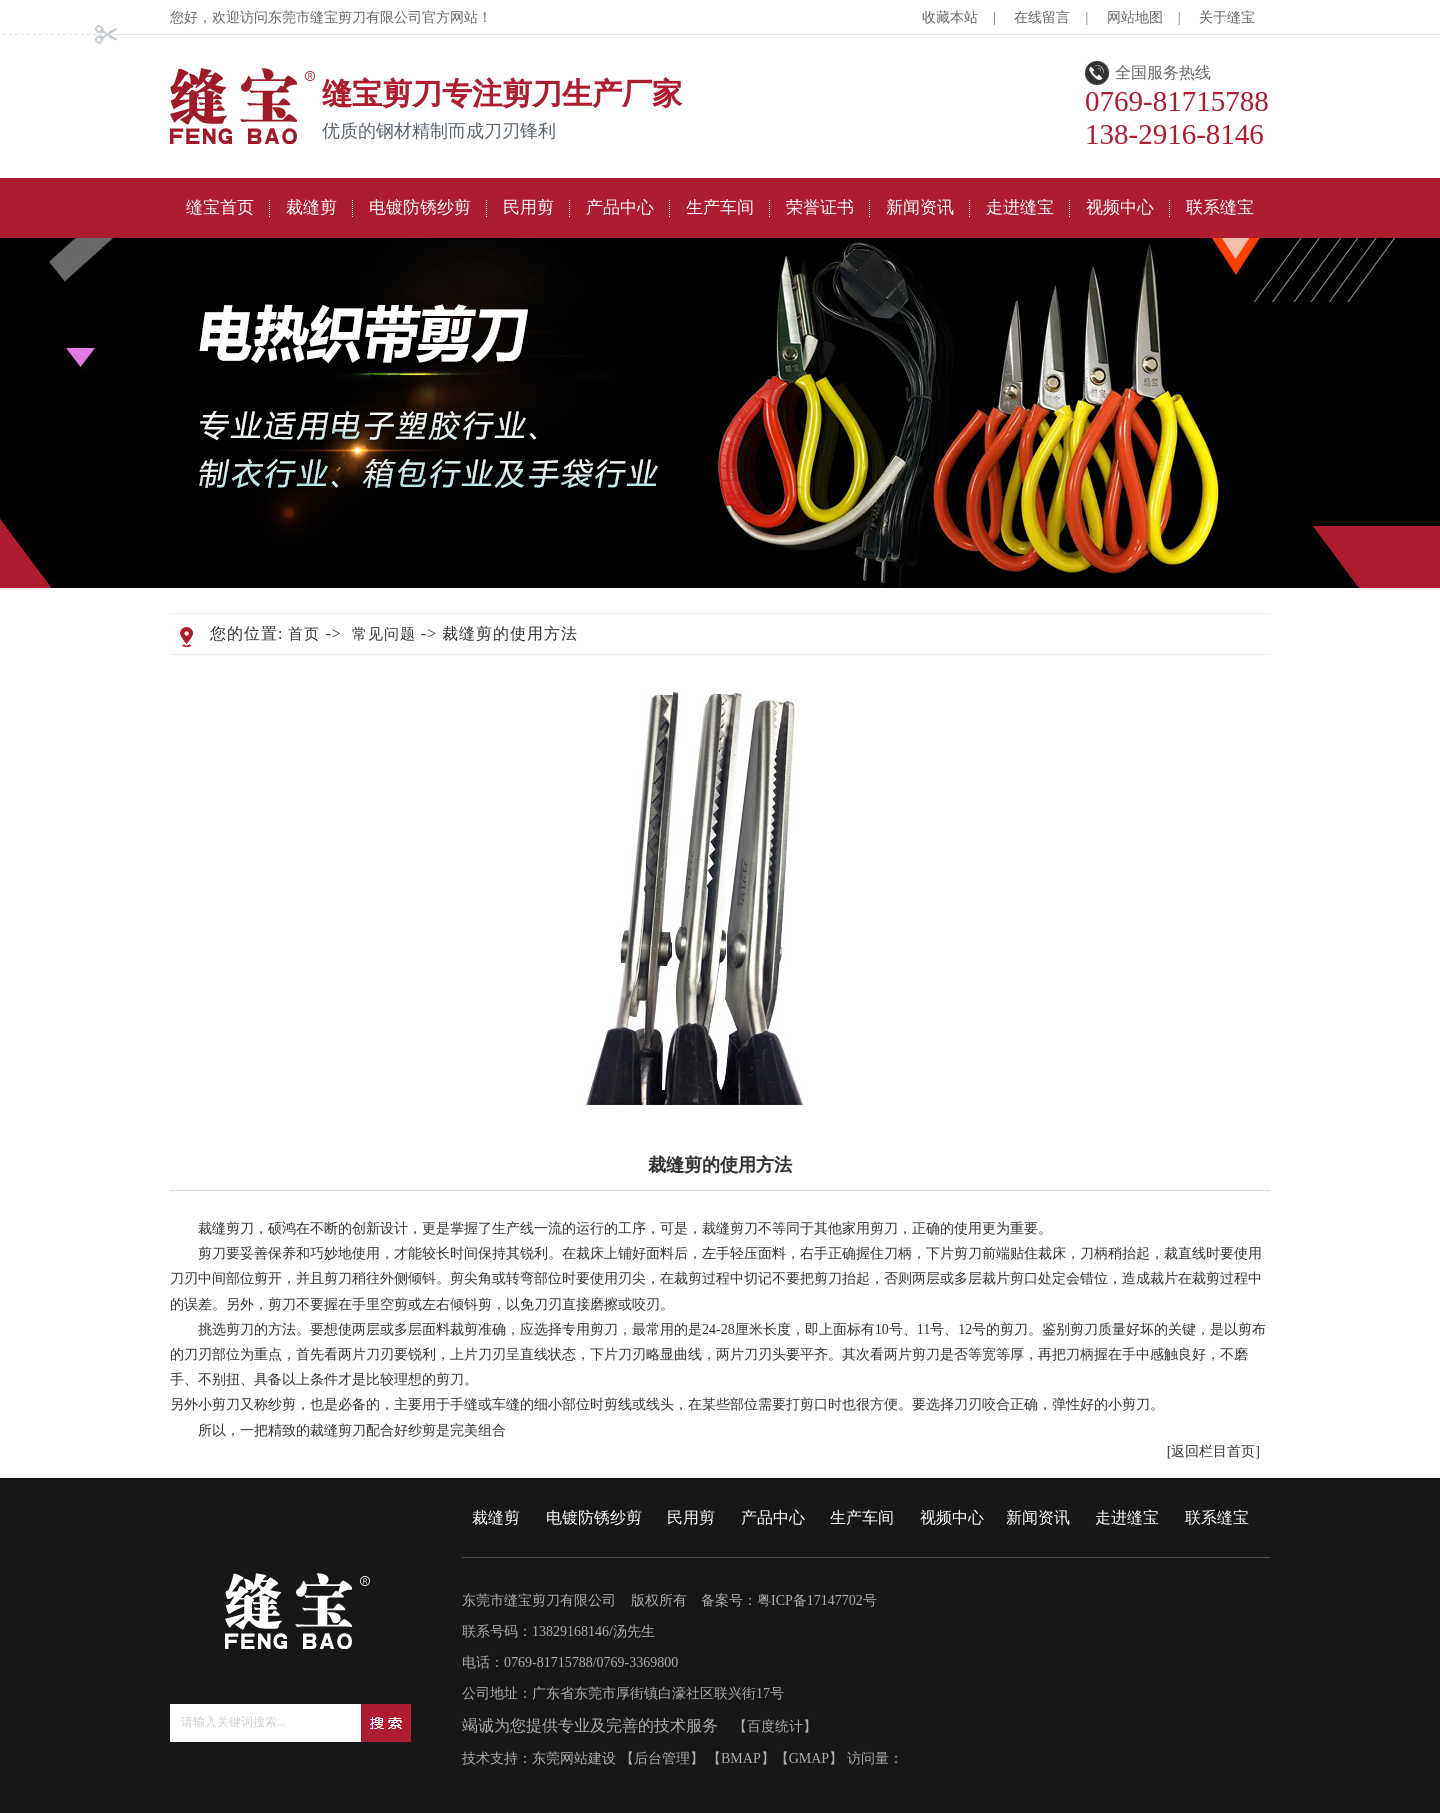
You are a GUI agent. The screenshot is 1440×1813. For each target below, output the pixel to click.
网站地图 (1135, 17)
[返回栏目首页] (1213, 1451)
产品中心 (773, 1517)
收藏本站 (950, 17)
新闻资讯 (1038, 1517)
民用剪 (691, 1517)
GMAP (809, 1758)
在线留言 (1042, 17)
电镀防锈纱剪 (594, 1517)
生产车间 (862, 1517)
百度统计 (775, 1726)
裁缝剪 (496, 1517)
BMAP (741, 1758)
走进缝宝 (1127, 1517)
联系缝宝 (1217, 1517)
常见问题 (384, 634)
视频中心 (952, 1517)
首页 (304, 634)
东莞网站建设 (574, 1758)
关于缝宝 (1227, 17)
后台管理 (662, 1758)
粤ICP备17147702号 (817, 1600)
